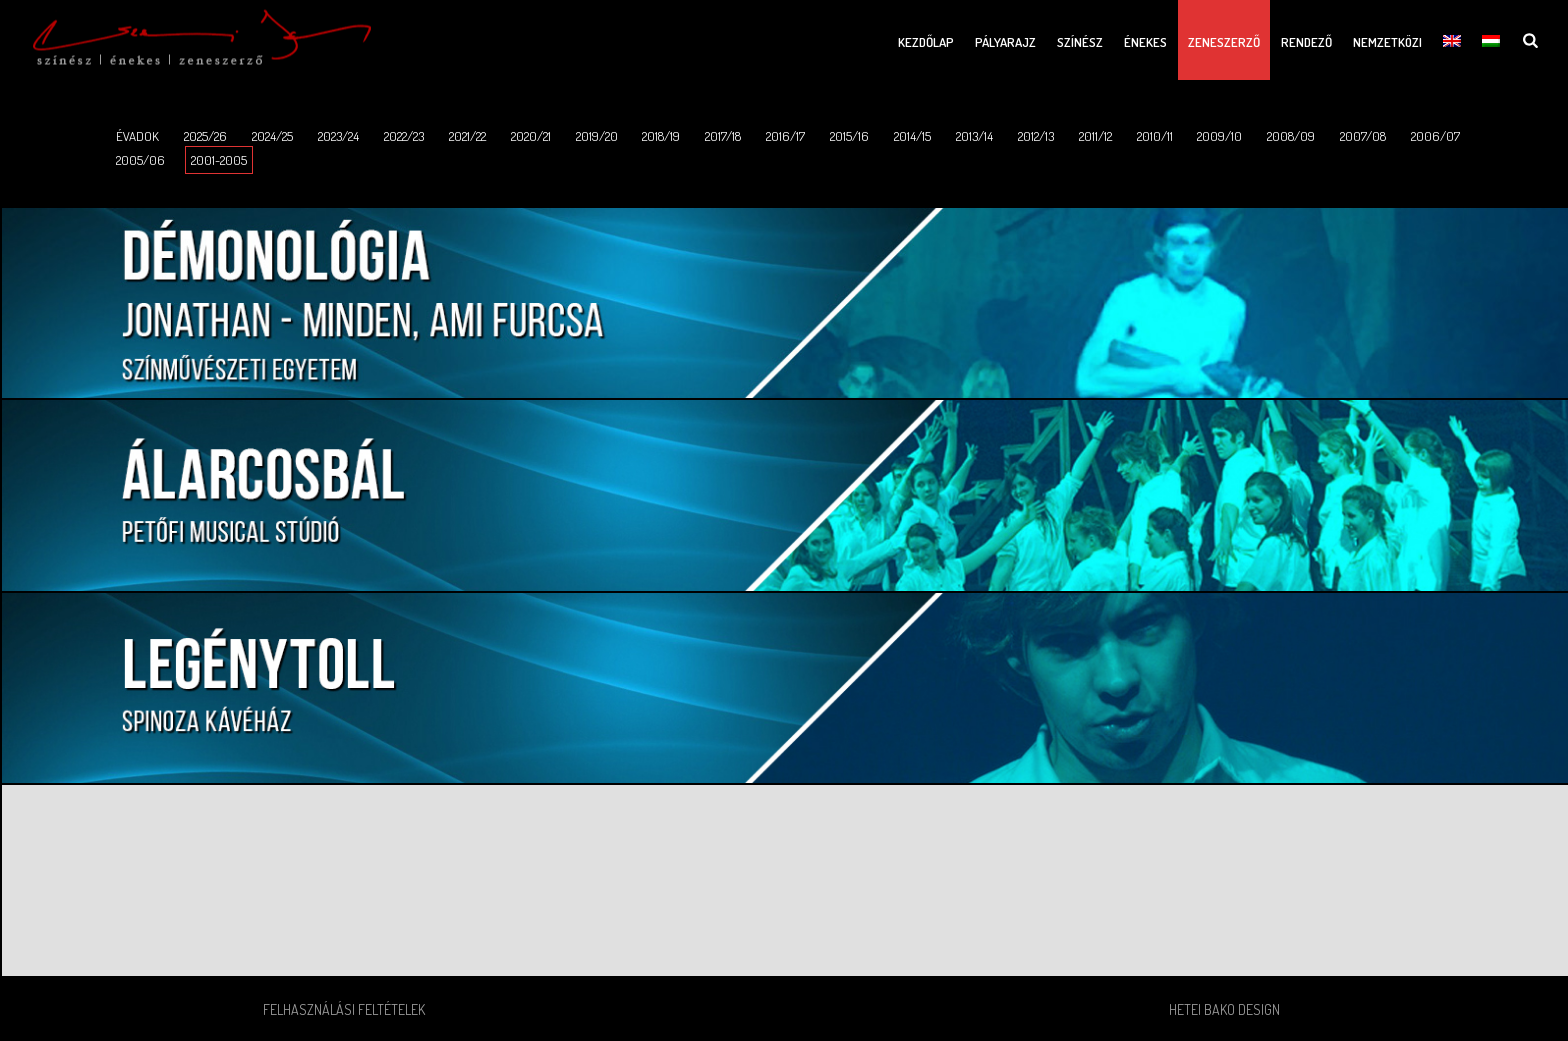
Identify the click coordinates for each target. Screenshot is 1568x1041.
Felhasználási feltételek (344, 1009)
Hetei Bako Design (1224, 1009)
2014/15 (912, 136)
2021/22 (467, 136)
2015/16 (849, 136)
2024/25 (272, 136)
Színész (1080, 42)
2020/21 (531, 136)
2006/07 (1435, 136)
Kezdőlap (926, 42)
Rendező (1306, 42)
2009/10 (1219, 136)
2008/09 (1291, 136)
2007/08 (1363, 136)
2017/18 (723, 136)
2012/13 (1036, 136)
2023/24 (338, 136)
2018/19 (661, 136)
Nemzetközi (1387, 42)
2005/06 (140, 160)
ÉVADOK (137, 136)
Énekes (1145, 42)
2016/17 (785, 136)
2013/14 (974, 136)
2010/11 (1155, 136)
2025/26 (205, 136)
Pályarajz (1005, 42)
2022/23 (404, 136)
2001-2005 (219, 160)
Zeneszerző (1224, 42)
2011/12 (1095, 136)
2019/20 (597, 136)
